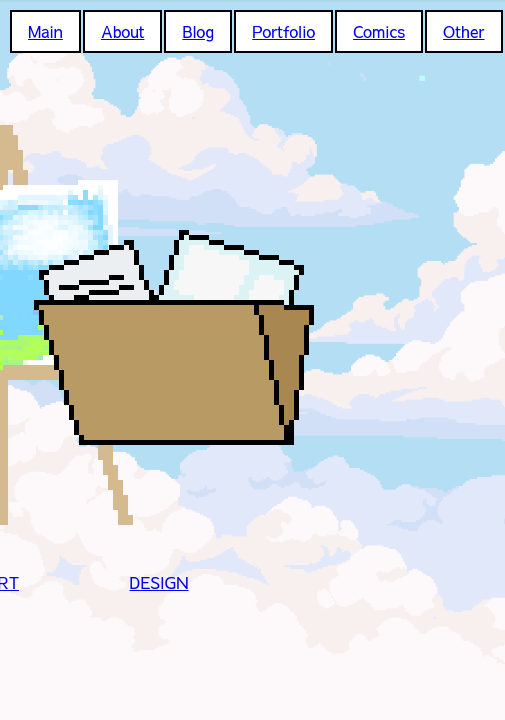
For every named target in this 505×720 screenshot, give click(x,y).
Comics (379, 31)
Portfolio (283, 31)
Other (463, 31)
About (123, 31)
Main (45, 31)
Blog (198, 31)
